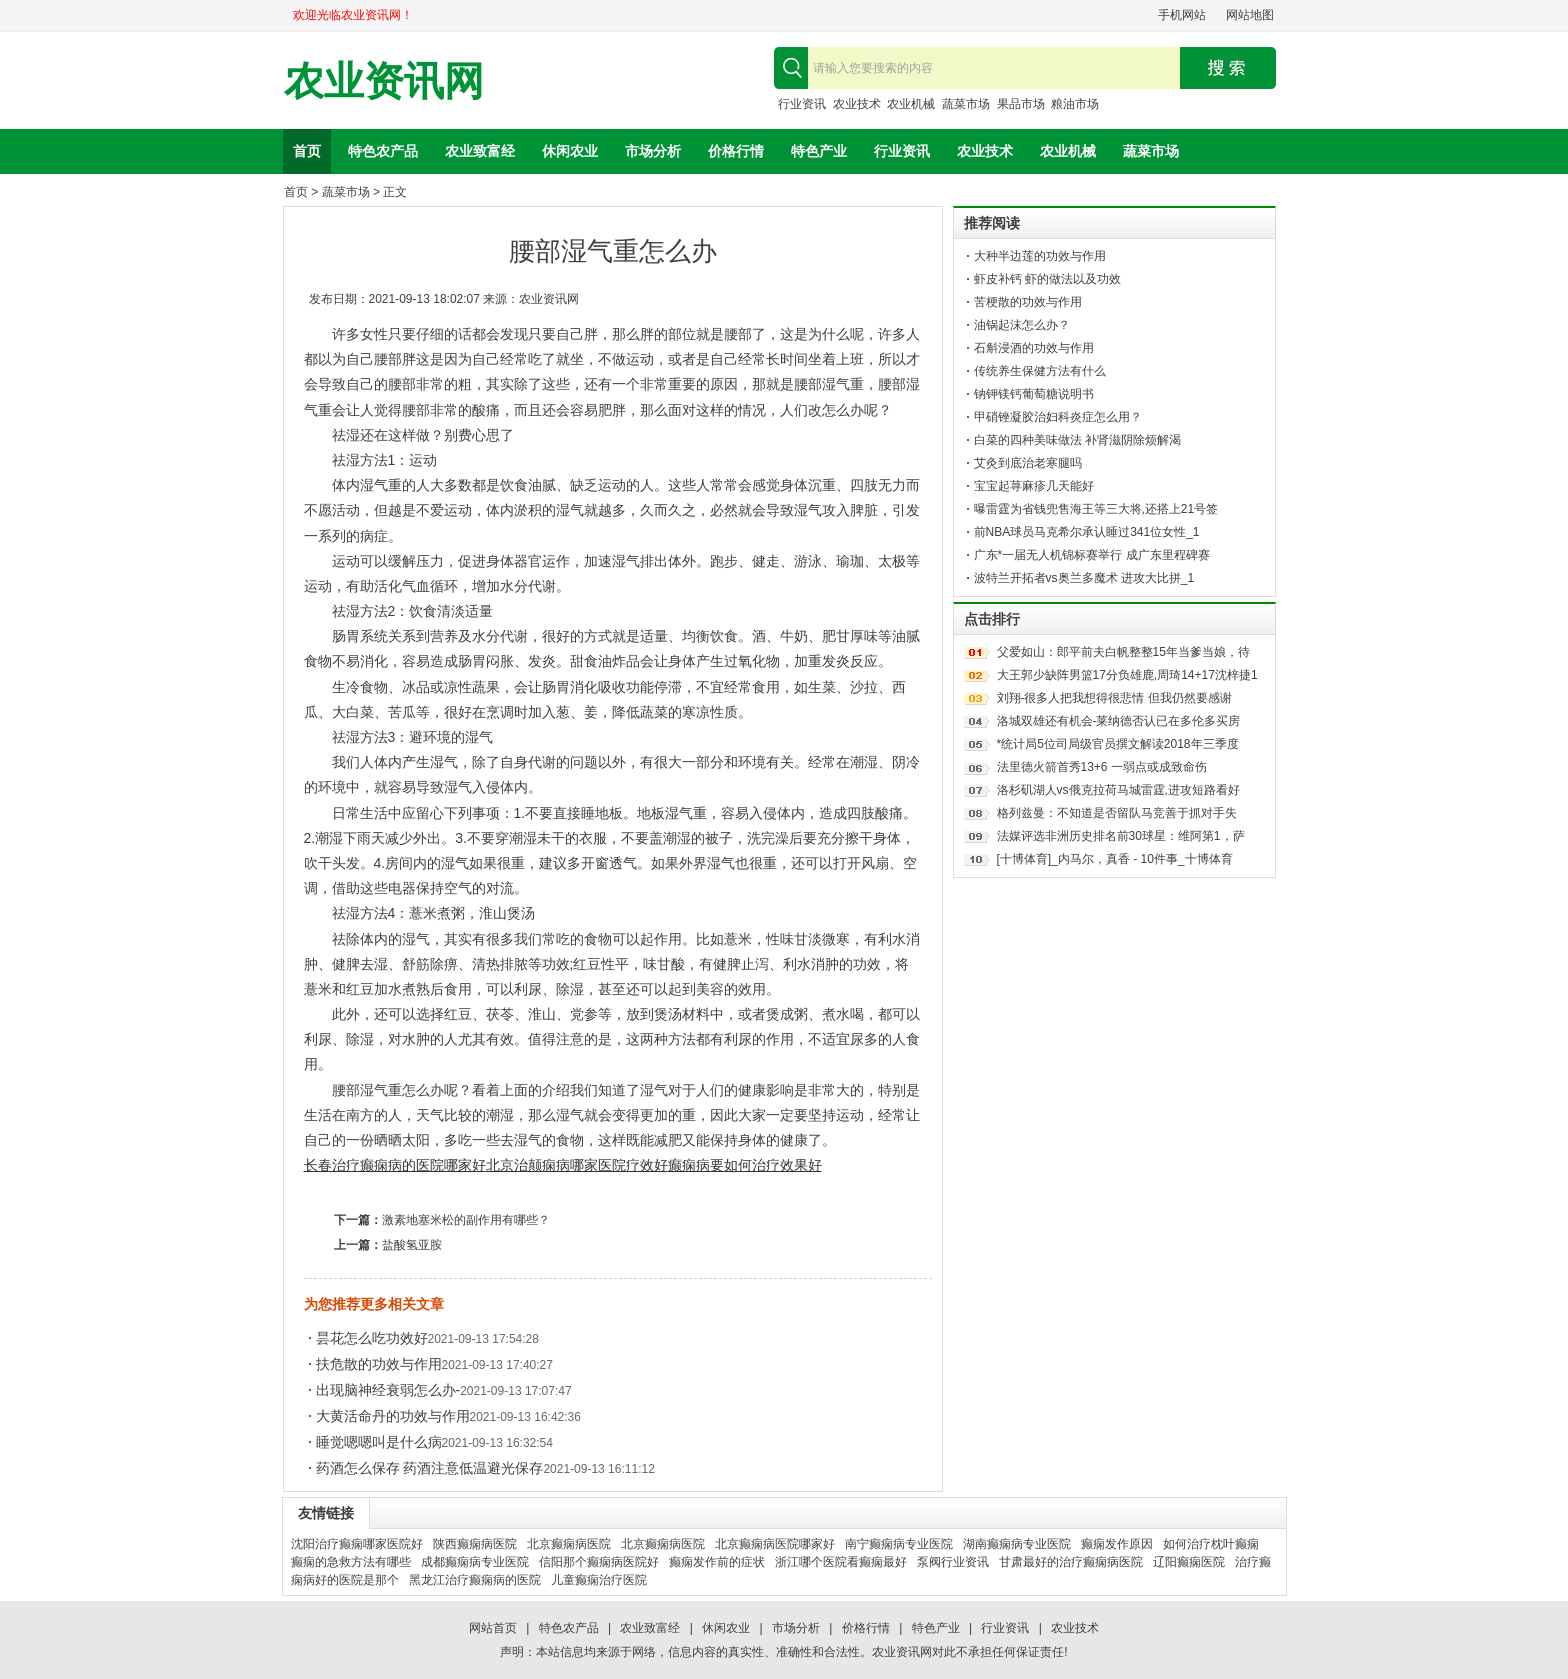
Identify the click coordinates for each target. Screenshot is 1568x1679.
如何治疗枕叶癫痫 (1211, 1544)
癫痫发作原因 (1117, 1544)
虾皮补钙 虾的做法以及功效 (1047, 279)
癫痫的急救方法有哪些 (351, 1562)
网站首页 (493, 1628)
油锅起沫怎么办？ (1022, 325)
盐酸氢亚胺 (412, 1245)
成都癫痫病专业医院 (475, 1562)
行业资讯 (802, 104)
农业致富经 (480, 151)
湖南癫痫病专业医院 (1017, 1544)
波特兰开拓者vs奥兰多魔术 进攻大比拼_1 (1084, 578)
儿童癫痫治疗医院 (599, 1580)
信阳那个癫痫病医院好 (599, 1562)
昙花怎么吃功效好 (372, 1338)
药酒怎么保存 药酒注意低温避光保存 (430, 1468)
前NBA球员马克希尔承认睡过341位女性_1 (1087, 532)
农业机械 (911, 104)
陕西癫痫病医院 (475, 1544)
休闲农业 (570, 151)
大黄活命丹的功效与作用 (393, 1416)
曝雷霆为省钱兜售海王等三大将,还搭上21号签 (1096, 509)
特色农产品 (383, 151)
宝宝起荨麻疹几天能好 (1034, 486)
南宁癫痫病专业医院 (899, 1544)
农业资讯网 (384, 81)
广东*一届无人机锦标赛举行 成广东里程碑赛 (1092, 555)
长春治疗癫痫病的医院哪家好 (395, 1165)
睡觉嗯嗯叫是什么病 (379, 1442)
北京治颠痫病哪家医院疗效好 (577, 1165)
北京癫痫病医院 (569, 1544)
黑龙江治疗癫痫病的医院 (475, 1580)
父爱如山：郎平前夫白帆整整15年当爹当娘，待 (1123, 652)
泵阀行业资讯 (953, 1562)
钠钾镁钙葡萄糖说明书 (1034, 394)
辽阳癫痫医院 (1189, 1562)
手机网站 (1182, 15)
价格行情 (736, 151)
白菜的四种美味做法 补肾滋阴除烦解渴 (1077, 440)
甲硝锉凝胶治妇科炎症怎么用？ (1058, 417)
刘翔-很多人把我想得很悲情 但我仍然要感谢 (1114, 698)
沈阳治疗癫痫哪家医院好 (357, 1544)
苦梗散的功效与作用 (1028, 302)
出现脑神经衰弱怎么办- (388, 1390)
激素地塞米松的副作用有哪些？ (466, 1220)
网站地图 (1250, 15)
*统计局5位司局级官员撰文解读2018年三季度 (1118, 744)
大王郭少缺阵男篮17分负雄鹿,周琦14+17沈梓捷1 (1127, 675)
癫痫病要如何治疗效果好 (745, 1165)
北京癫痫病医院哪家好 (775, 1544)
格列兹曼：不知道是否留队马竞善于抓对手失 (1117, 813)
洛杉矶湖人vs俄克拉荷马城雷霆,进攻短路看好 (1118, 790)
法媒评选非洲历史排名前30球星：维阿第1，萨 (1121, 836)
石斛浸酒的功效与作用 (1034, 348)
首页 (307, 151)
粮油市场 (1075, 104)
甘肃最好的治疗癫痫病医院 (1071, 1562)
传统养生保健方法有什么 (1040, 371)
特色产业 (819, 151)
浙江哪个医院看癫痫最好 (841, 1562)
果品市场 (1021, 104)
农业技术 (857, 104)
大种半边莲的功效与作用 (1040, 256)
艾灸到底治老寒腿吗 (1028, 463)
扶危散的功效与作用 (379, 1364)
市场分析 (653, 151)
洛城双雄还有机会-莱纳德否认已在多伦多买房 (1119, 721)
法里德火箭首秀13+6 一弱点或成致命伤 (1102, 767)
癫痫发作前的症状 (717, 1562)
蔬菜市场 (966, 104)
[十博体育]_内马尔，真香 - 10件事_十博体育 (1115, 859)
